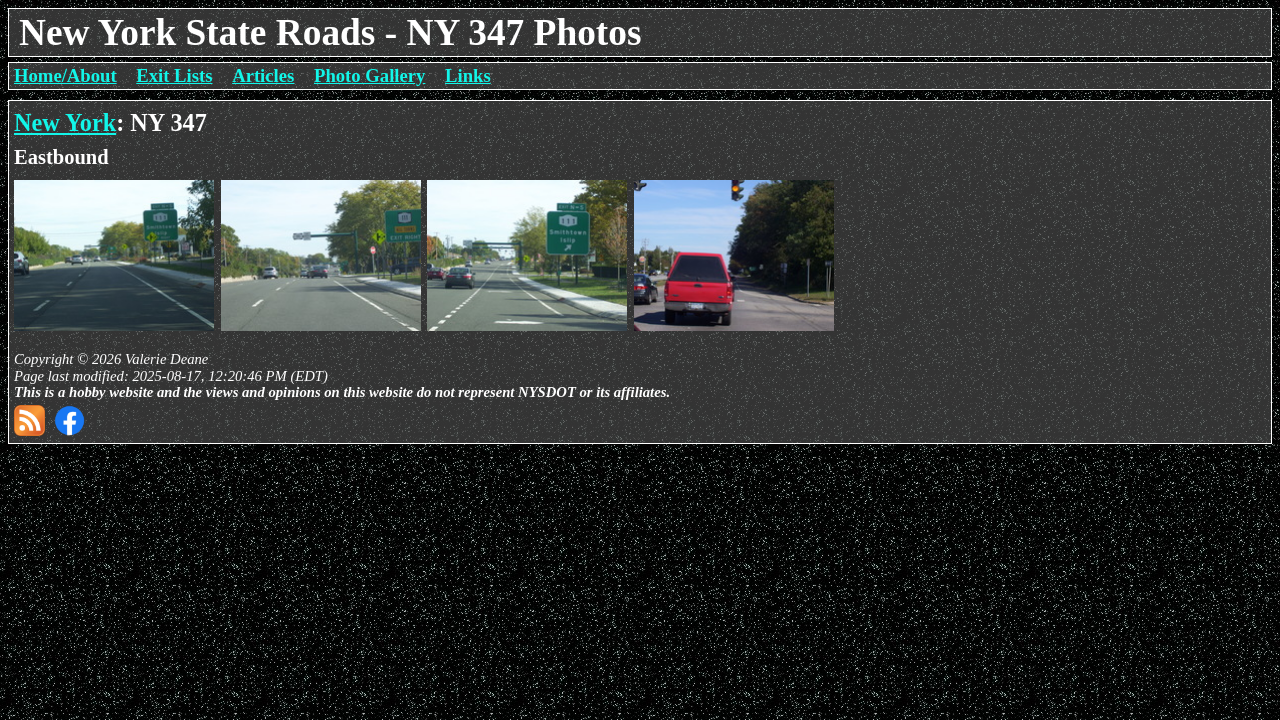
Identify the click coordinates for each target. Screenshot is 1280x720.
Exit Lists (174, 75)
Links (468, 75)
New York (65, 122)
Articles (263, 75)
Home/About (65, 75)
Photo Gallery (369, 75)
